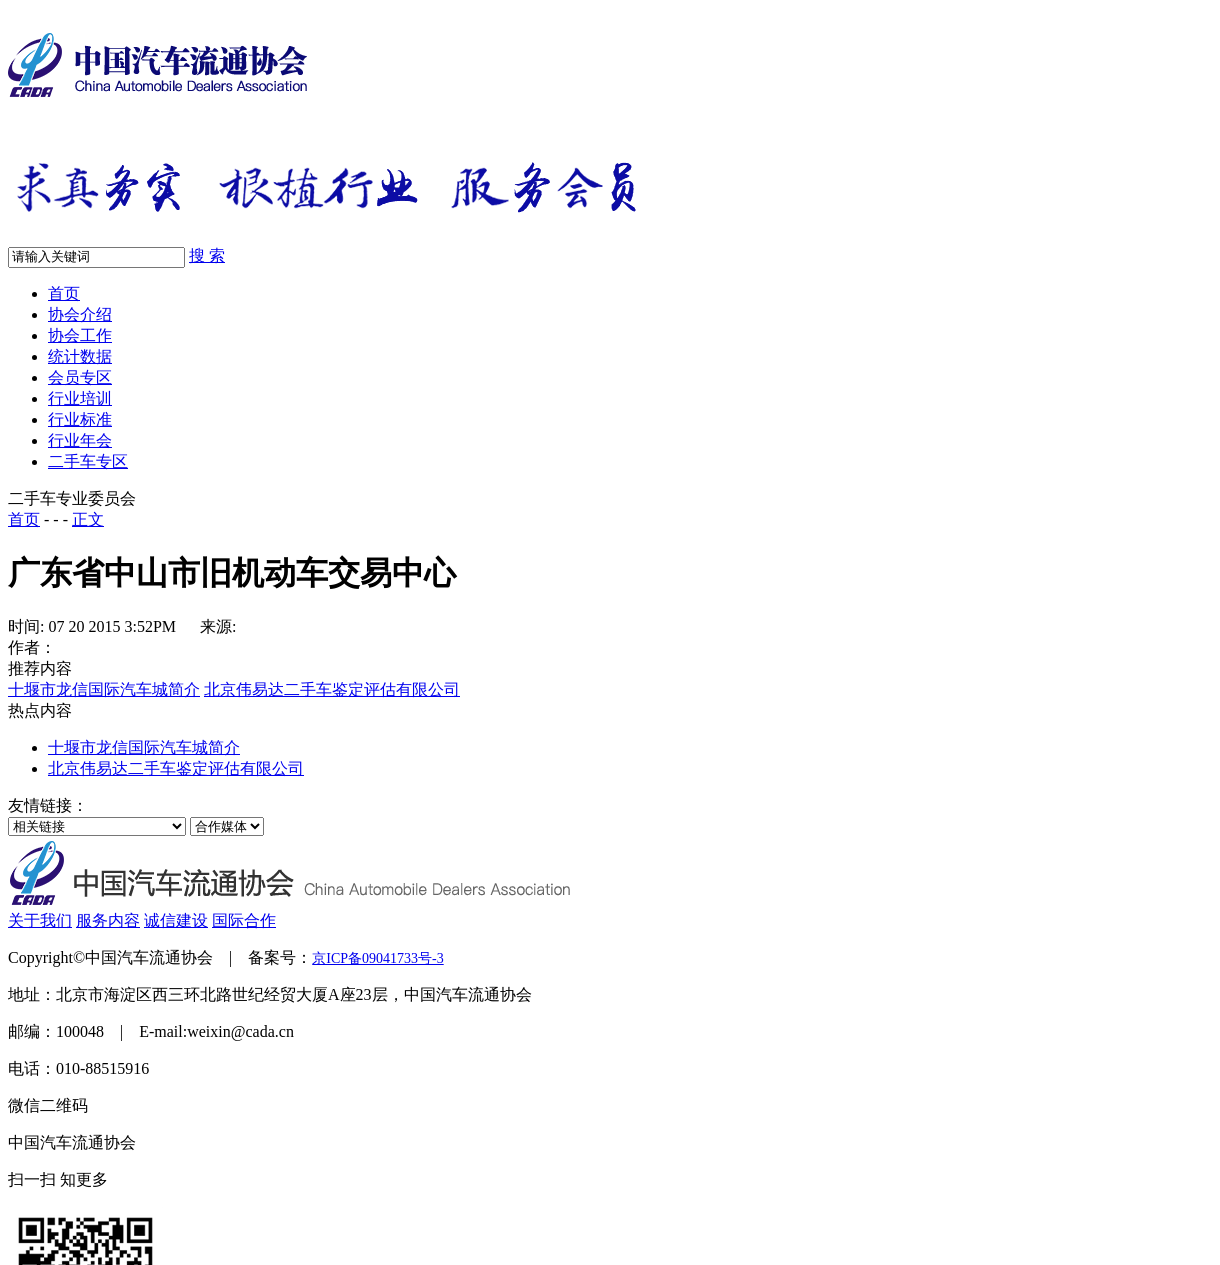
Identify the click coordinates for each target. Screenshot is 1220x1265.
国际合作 (244, 920)
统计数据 (80, 356)
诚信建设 (176, 920)
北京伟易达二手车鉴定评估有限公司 (332, 689)
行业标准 (80, 419)
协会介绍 (80, 314)
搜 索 (207, 255)
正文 (88, 519)
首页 (64, 293)
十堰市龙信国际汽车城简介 (104, 689)
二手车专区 (88, 461)
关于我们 (40, 920)
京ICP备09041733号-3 (377, 958)
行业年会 (80, 440)
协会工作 (80, 335)
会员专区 (80, 377)
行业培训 (80, 398)
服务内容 (108, 920)
